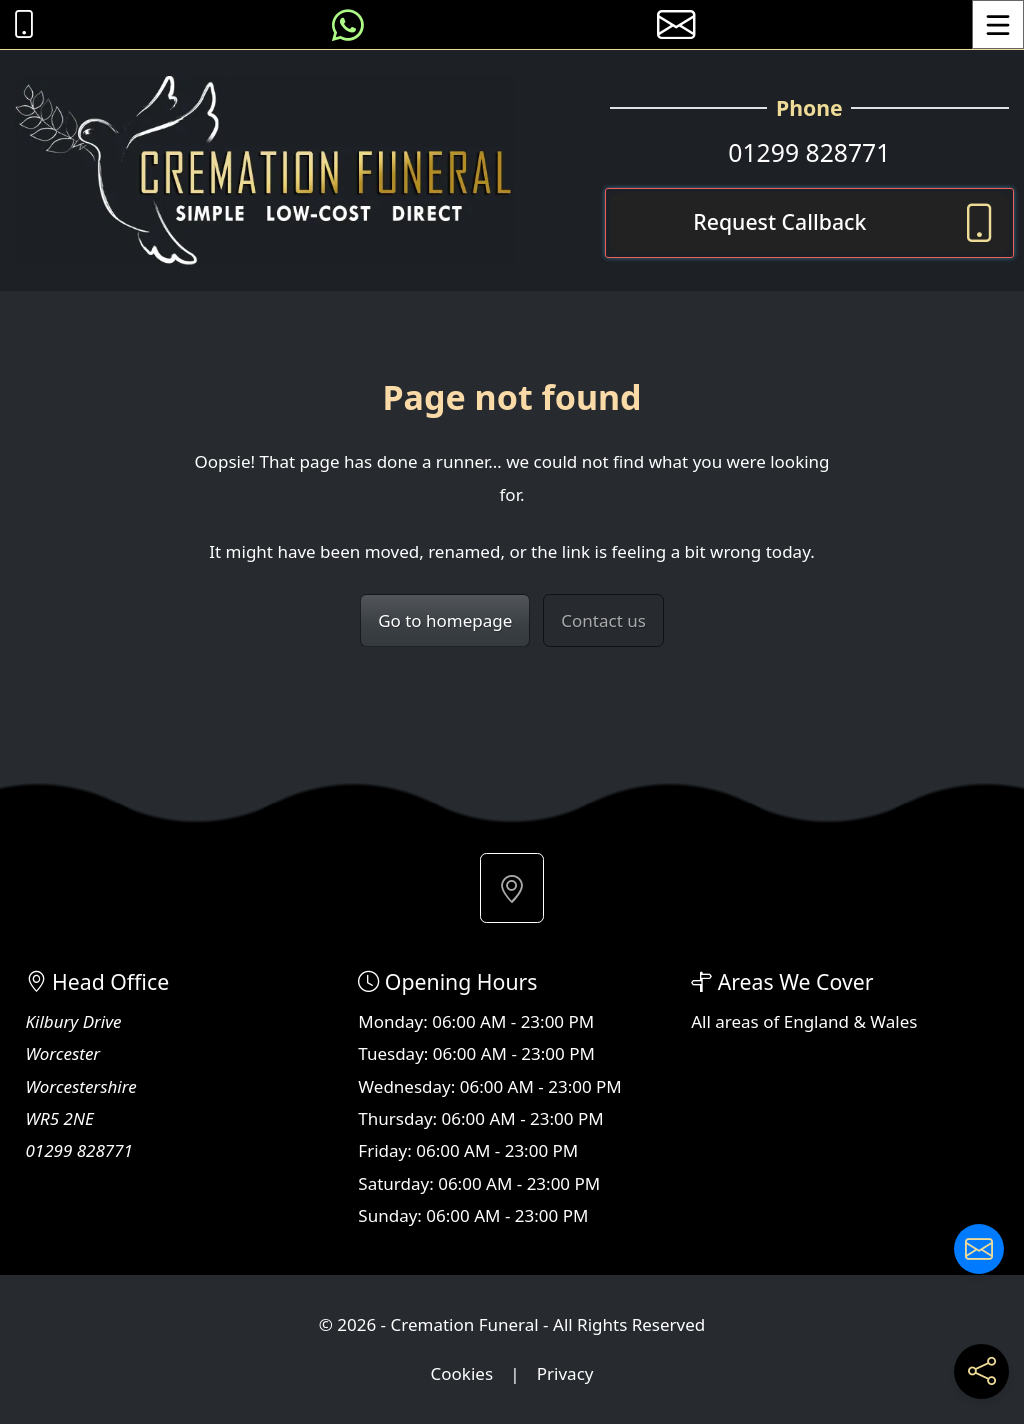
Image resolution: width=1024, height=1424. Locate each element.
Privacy (565, 1373)
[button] (512, 888)
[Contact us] (979, 1249)
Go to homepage (445, 620)
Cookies (462, 1373)
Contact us (603, 620)
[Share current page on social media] (981, 1371)
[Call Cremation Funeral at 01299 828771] (19, 24)
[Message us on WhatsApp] (348, 24)
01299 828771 (809, 152)
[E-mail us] (676, 24)
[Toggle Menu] (998, 24)
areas (737, 1021)
